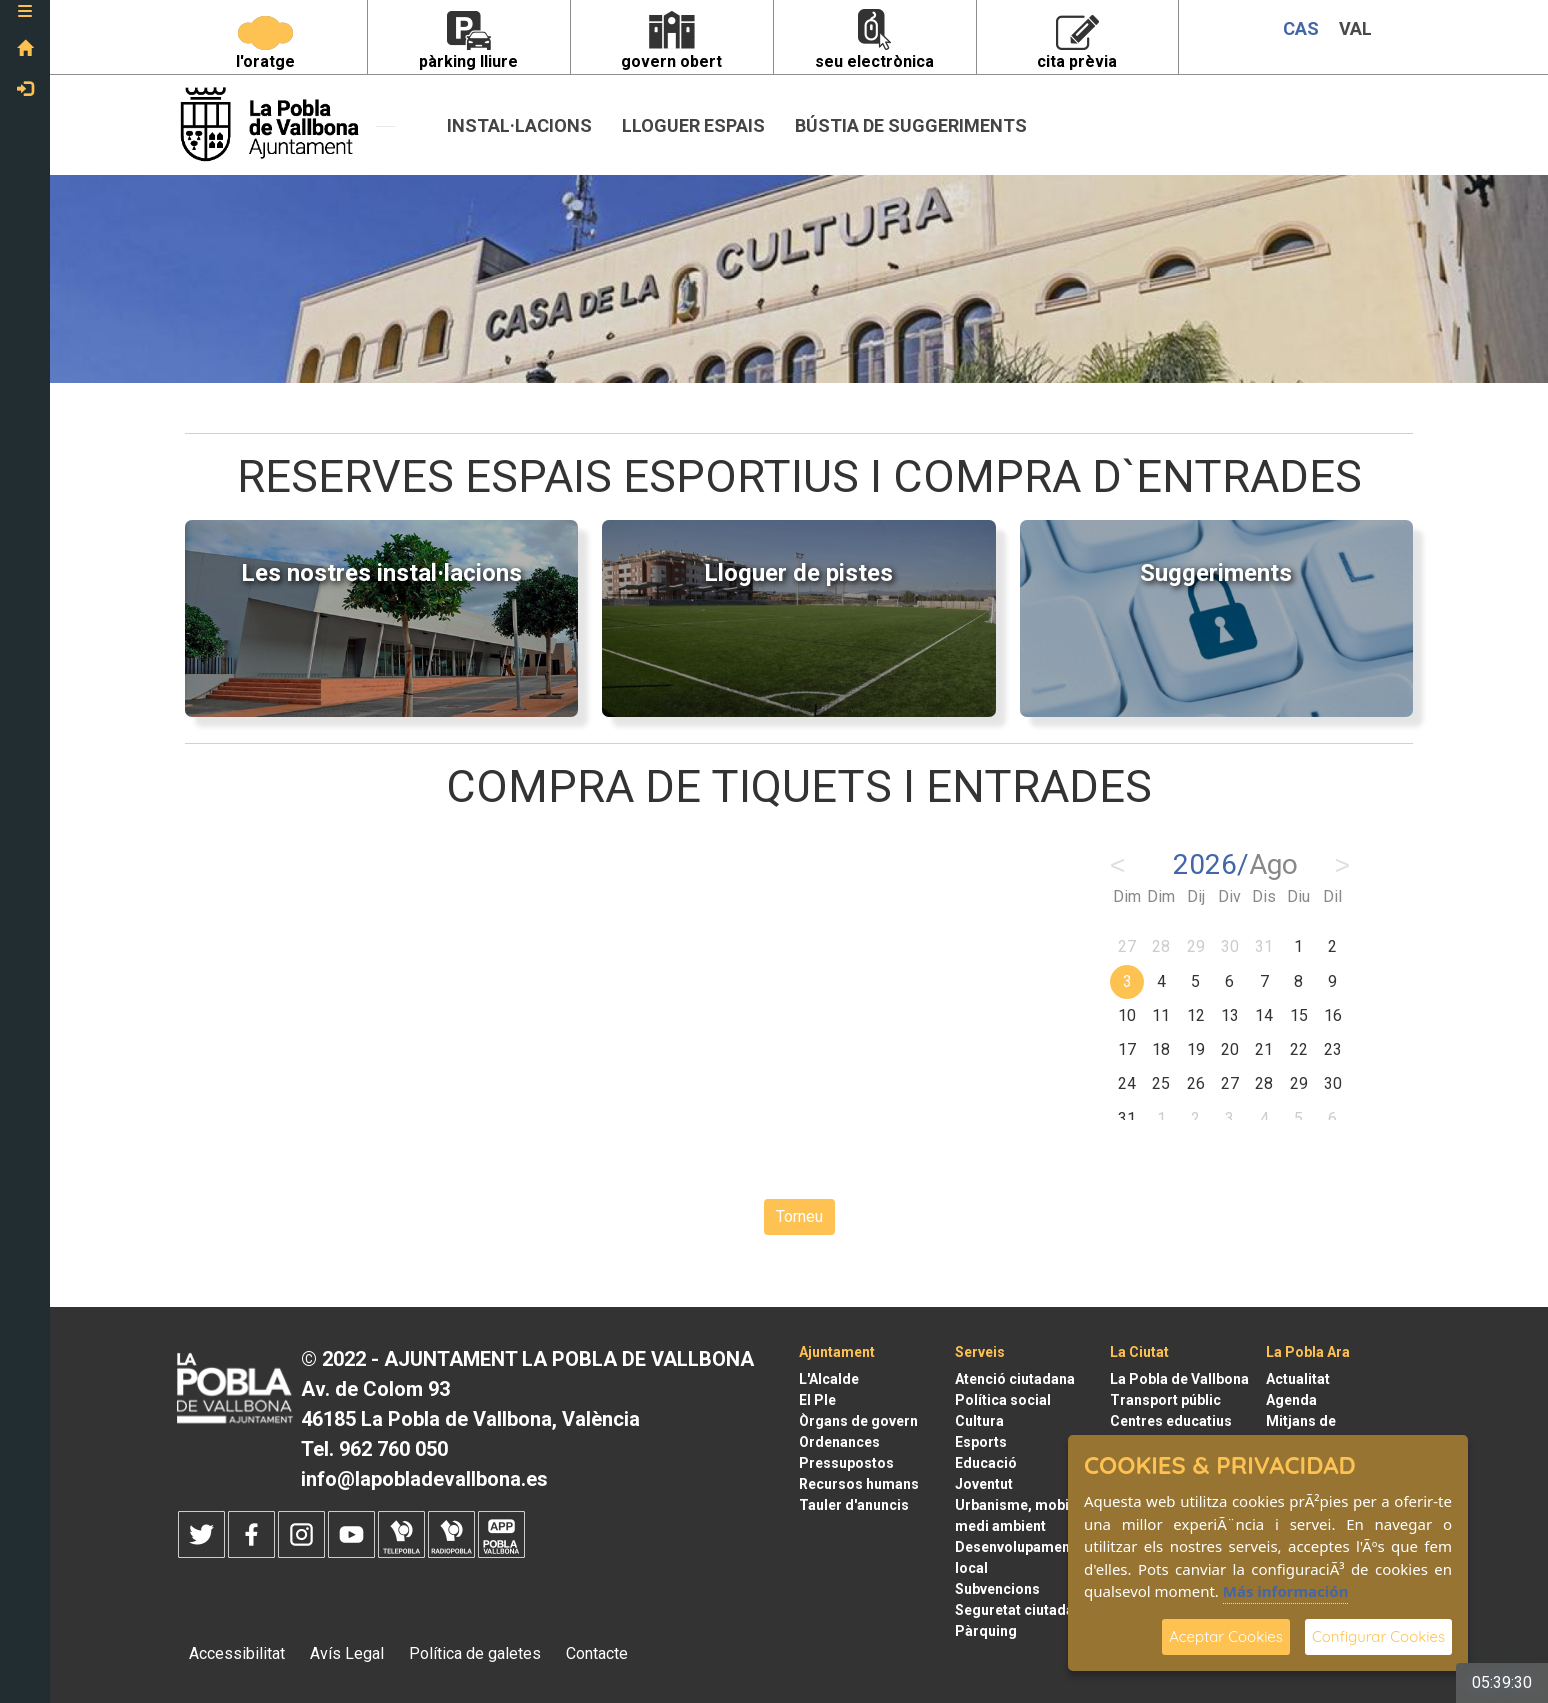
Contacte (597, 1653)
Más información (1286, 1591)
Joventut (984, 1484)
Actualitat (1298, 1379)
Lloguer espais (693, 125)
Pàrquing (986, 1631)
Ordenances (839, 1442)
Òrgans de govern (858, 1421)
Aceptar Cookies (1226, 1636)
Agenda (1291, 1400)
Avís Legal (347, 1653)
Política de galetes (475, 1653)
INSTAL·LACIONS (519, 125)
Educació (986, 1463)
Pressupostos (846, 1463)
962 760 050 (393, 1449)
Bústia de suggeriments (911, 125)
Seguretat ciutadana (1022, 1610)
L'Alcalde (829, 1379)
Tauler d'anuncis (854, 1505)
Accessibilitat (237, 1653)
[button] (25, 15)
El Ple (817, 1400)
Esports (981, 1442)
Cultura (979, 1421)
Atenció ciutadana (1015, 1379)
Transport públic (1165, 1400)
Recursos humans (859, 1484)
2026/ (1235, 865)
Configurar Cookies (1378, 1636)
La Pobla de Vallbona (1179, 1379)
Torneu (799, 1216)
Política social (1003, 1400)
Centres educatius (1171, 1421)
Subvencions (997, 1589)
